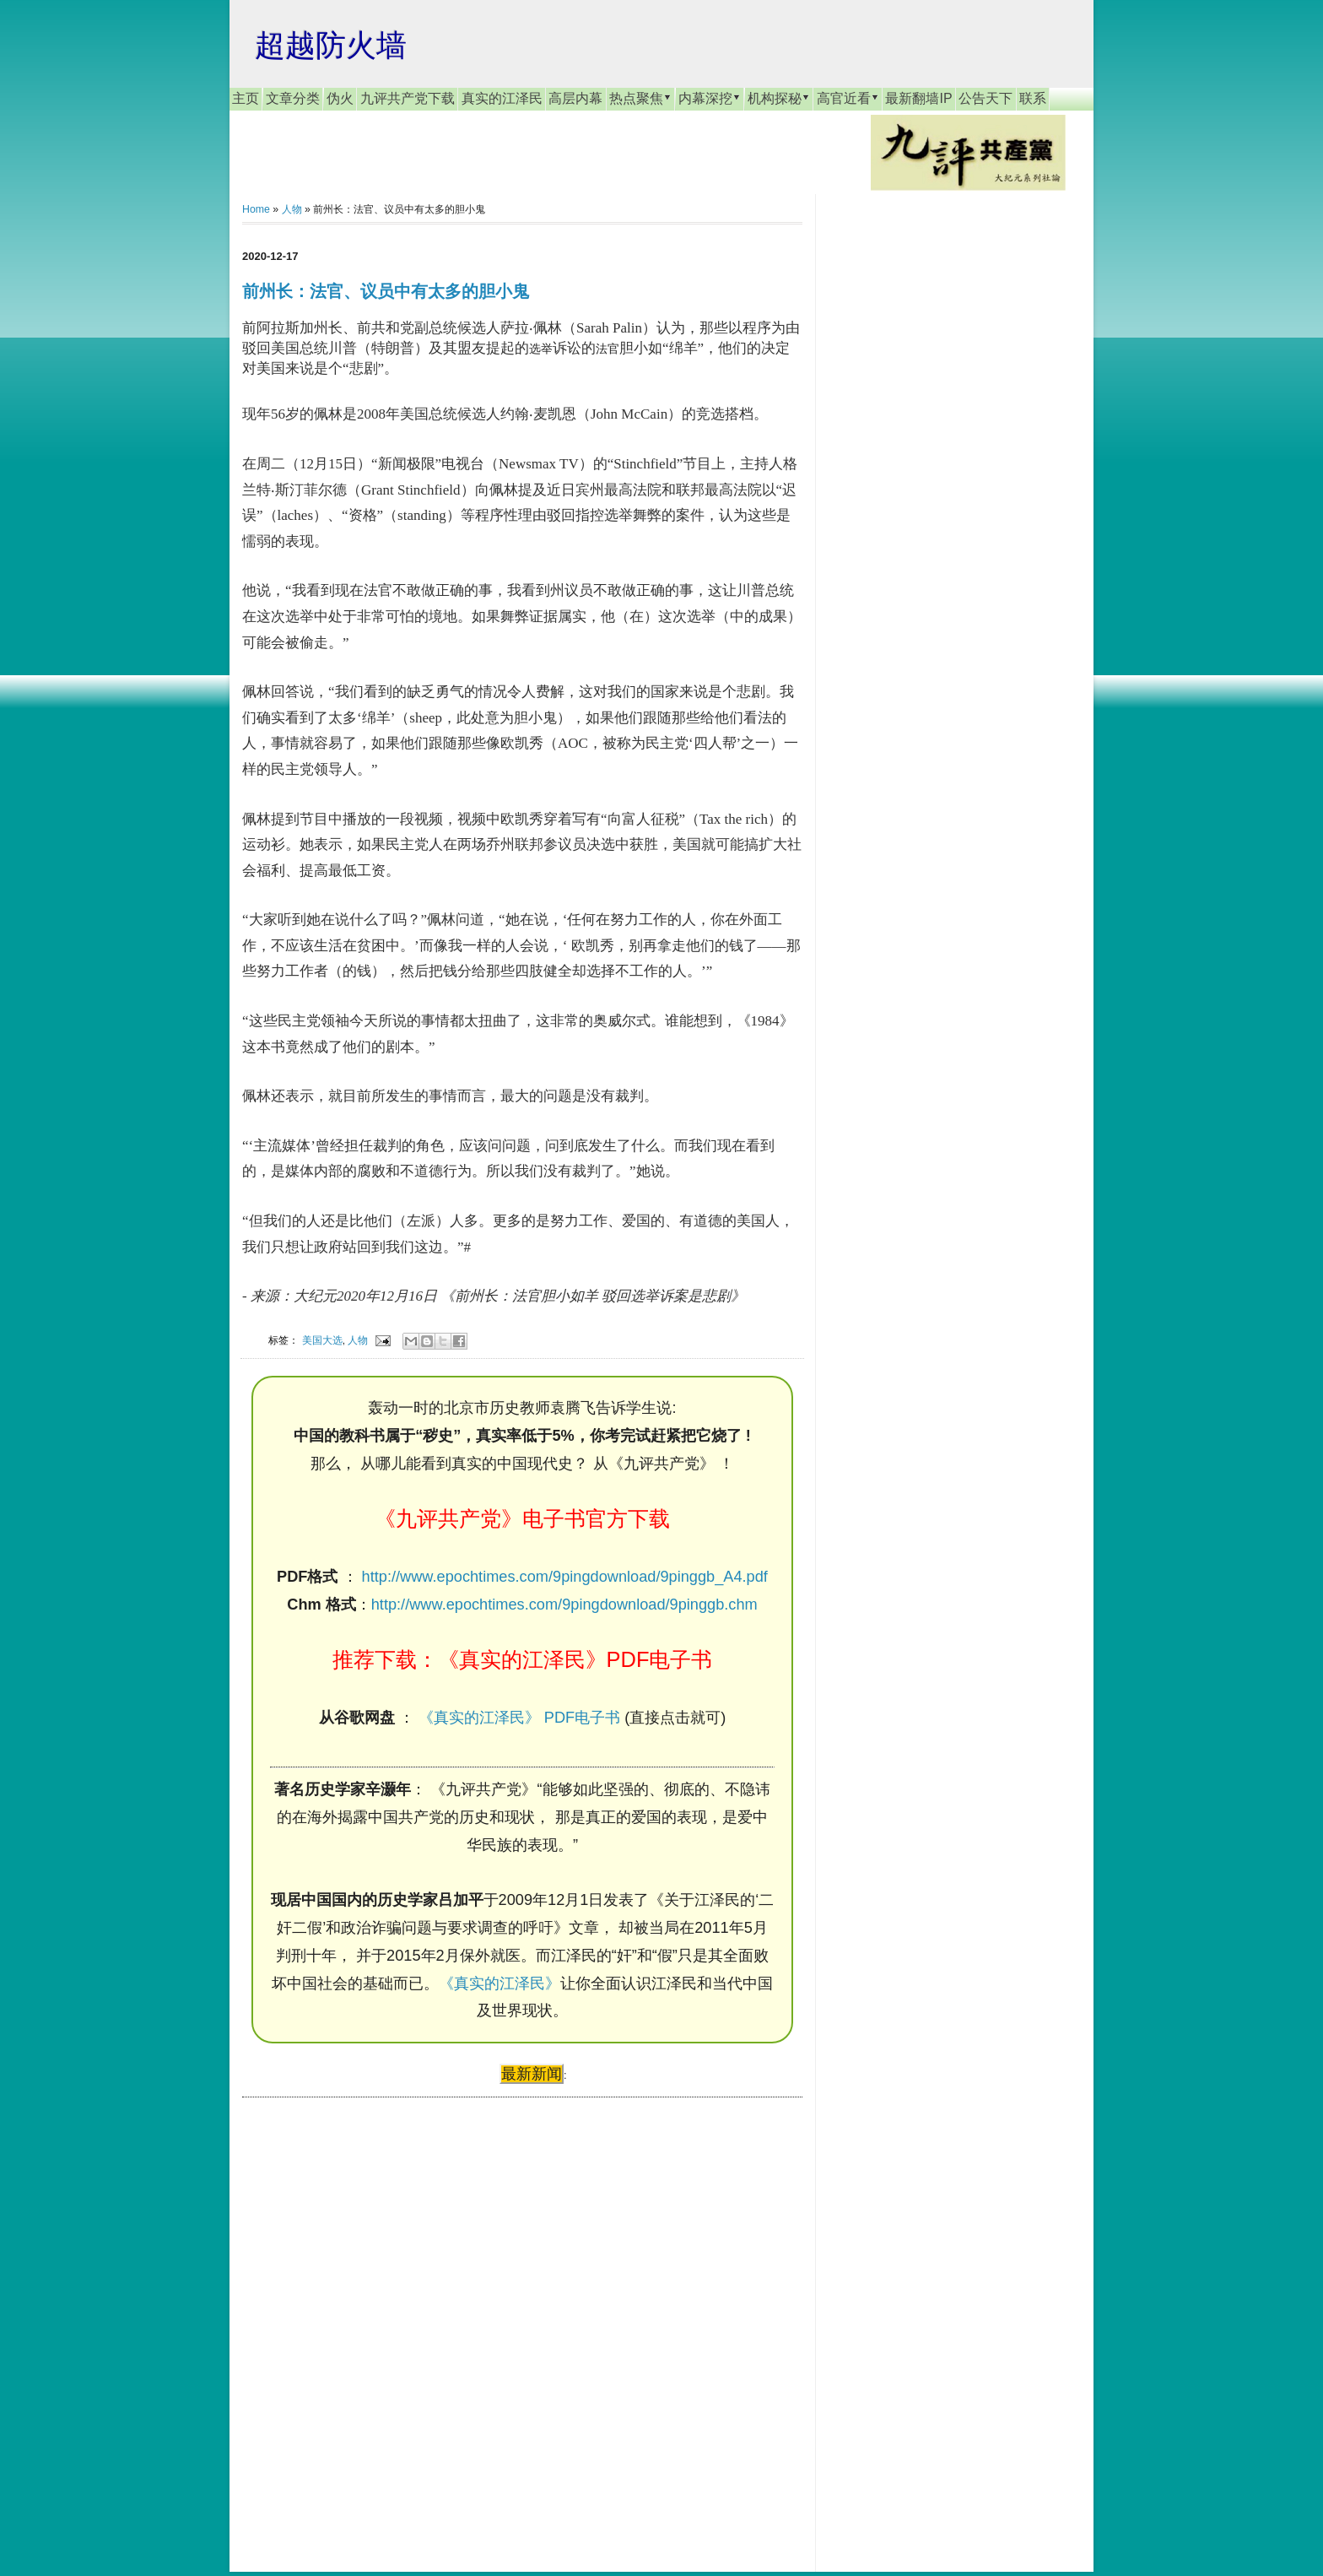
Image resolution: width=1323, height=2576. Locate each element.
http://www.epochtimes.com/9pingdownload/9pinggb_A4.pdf (565, 1576)
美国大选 (322, 1339)
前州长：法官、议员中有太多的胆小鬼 (385, 291)
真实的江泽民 (502, 98)
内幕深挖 (709, 98)
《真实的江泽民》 (499, 1983)
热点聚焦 (640, 98)
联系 (1032, 98)
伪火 (340, 98)
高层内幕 (575, 98)
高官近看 (848, 98)
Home (256, 209)
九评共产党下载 (407, 98)
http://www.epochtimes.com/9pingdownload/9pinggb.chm (564, 1604)
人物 (292, 209)
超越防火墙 (331, 45)
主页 (245, 98)
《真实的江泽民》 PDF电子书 (519, 1717)
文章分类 (293, 98)
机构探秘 (779, 98)
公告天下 (985, 98)
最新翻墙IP (918, 98)
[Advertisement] (368, 2318)
